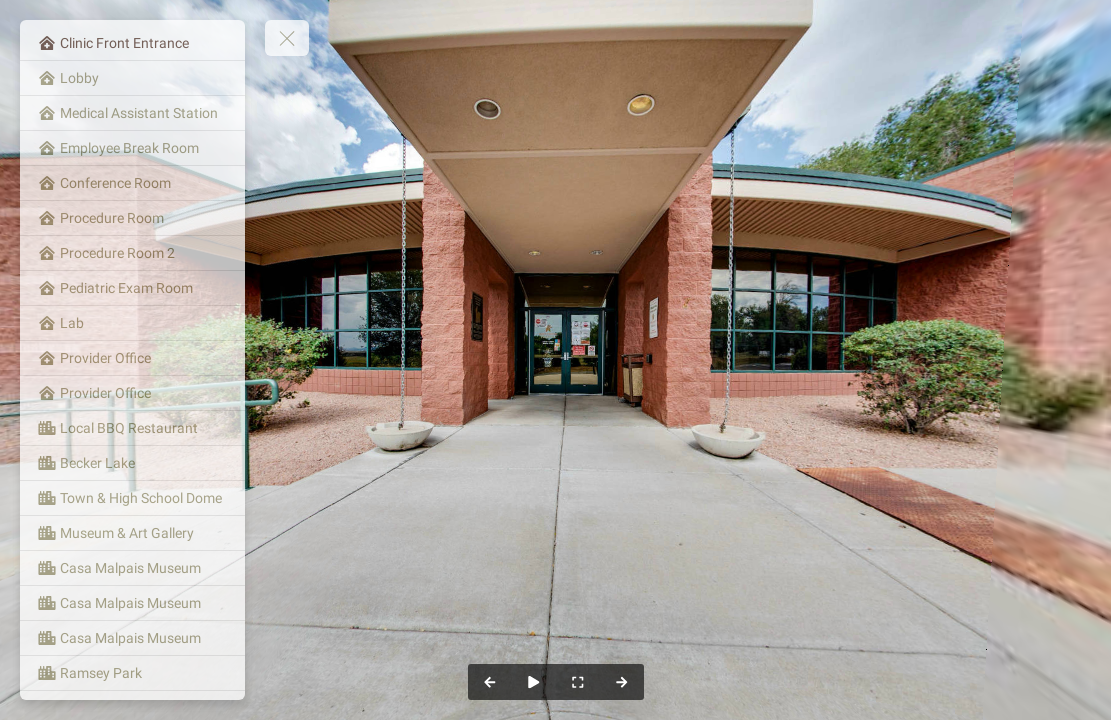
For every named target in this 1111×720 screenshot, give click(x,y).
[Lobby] (132, 78)
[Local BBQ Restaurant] (132, 428)
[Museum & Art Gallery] (132, 533)
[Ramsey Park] (132, 673)
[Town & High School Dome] (132, 498)
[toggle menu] (287, 38)
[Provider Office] (132, 358)
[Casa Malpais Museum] (132, 568)
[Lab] (132, 323)
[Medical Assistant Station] (132, 113)
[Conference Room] (132, 183)
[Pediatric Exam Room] (132, 288)
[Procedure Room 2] (132, 253)
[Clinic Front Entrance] (132, 43)
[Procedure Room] (132, 218)
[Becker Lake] (132, 463)
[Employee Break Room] (132, 148)
